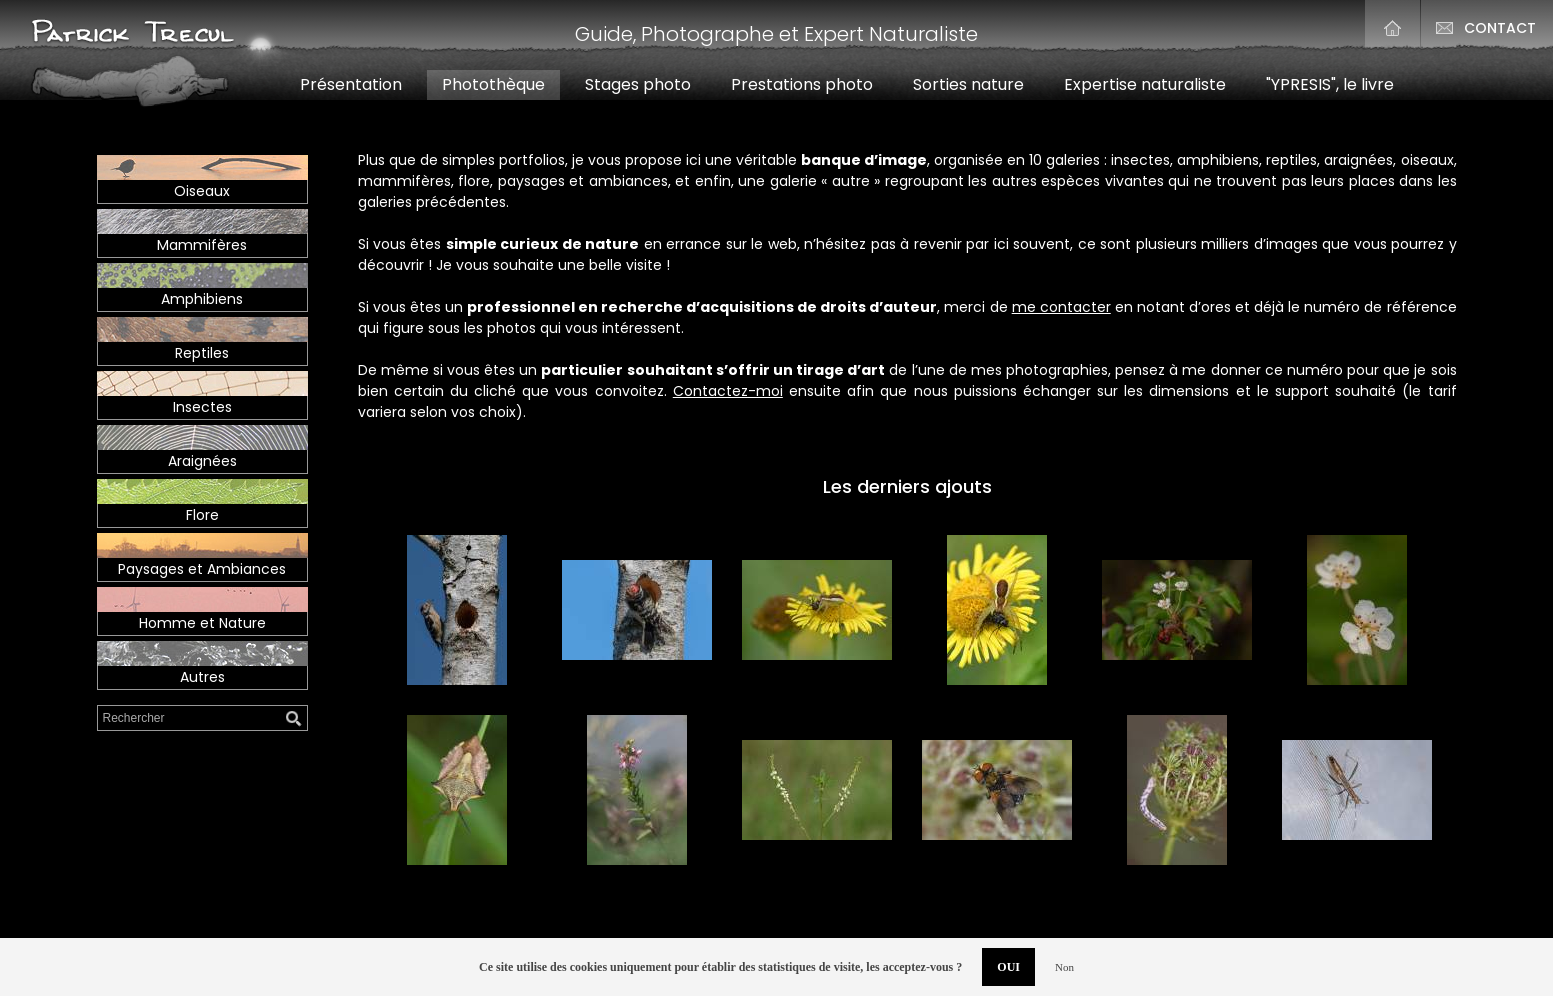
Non (1064, 967)
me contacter (1061, 307)
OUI (1008, 967)
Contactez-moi (728, 391)
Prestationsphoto (802, 84)
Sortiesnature (968, 84)
